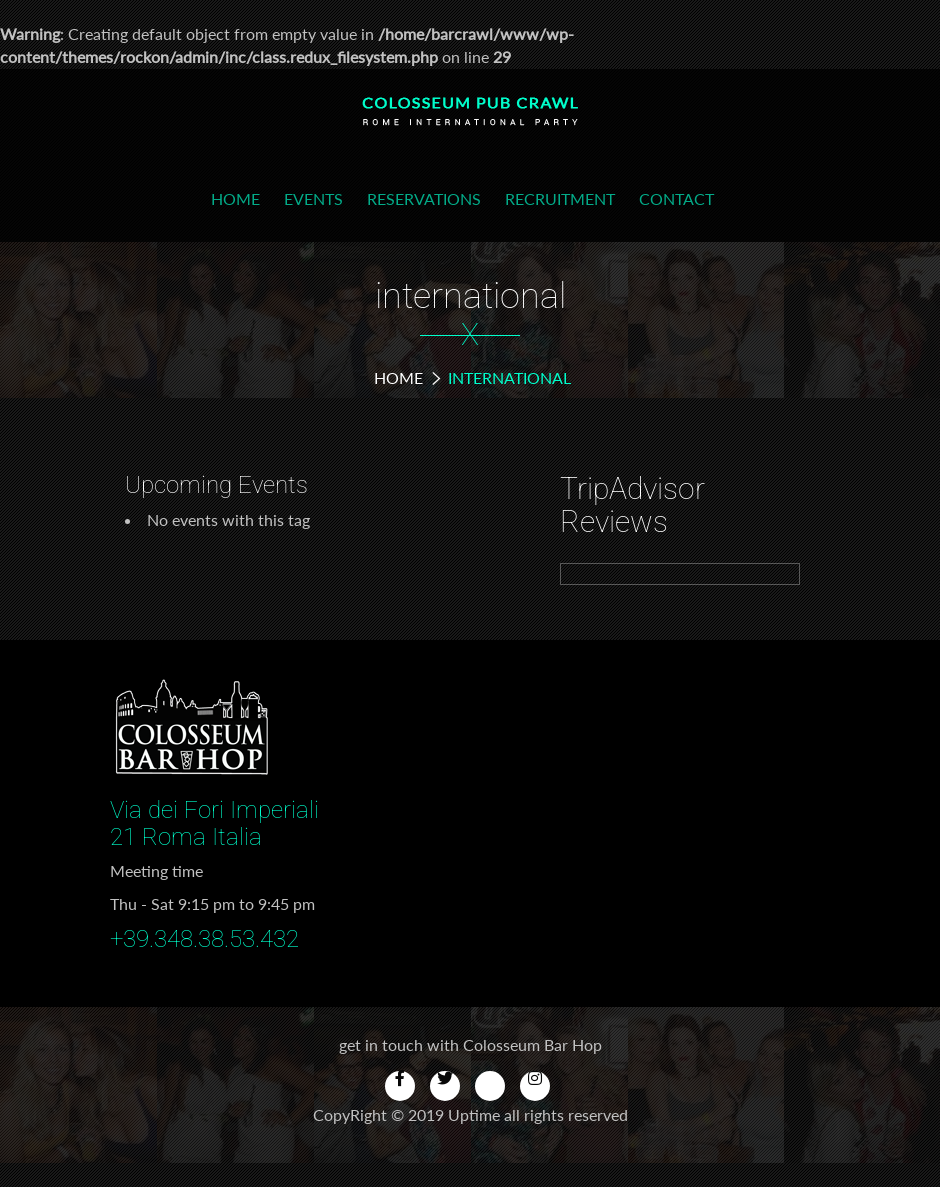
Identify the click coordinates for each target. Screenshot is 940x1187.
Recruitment (560, 198)
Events (313, 198)
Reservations (424, 198)
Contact (676, 198)
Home (235, 198)
